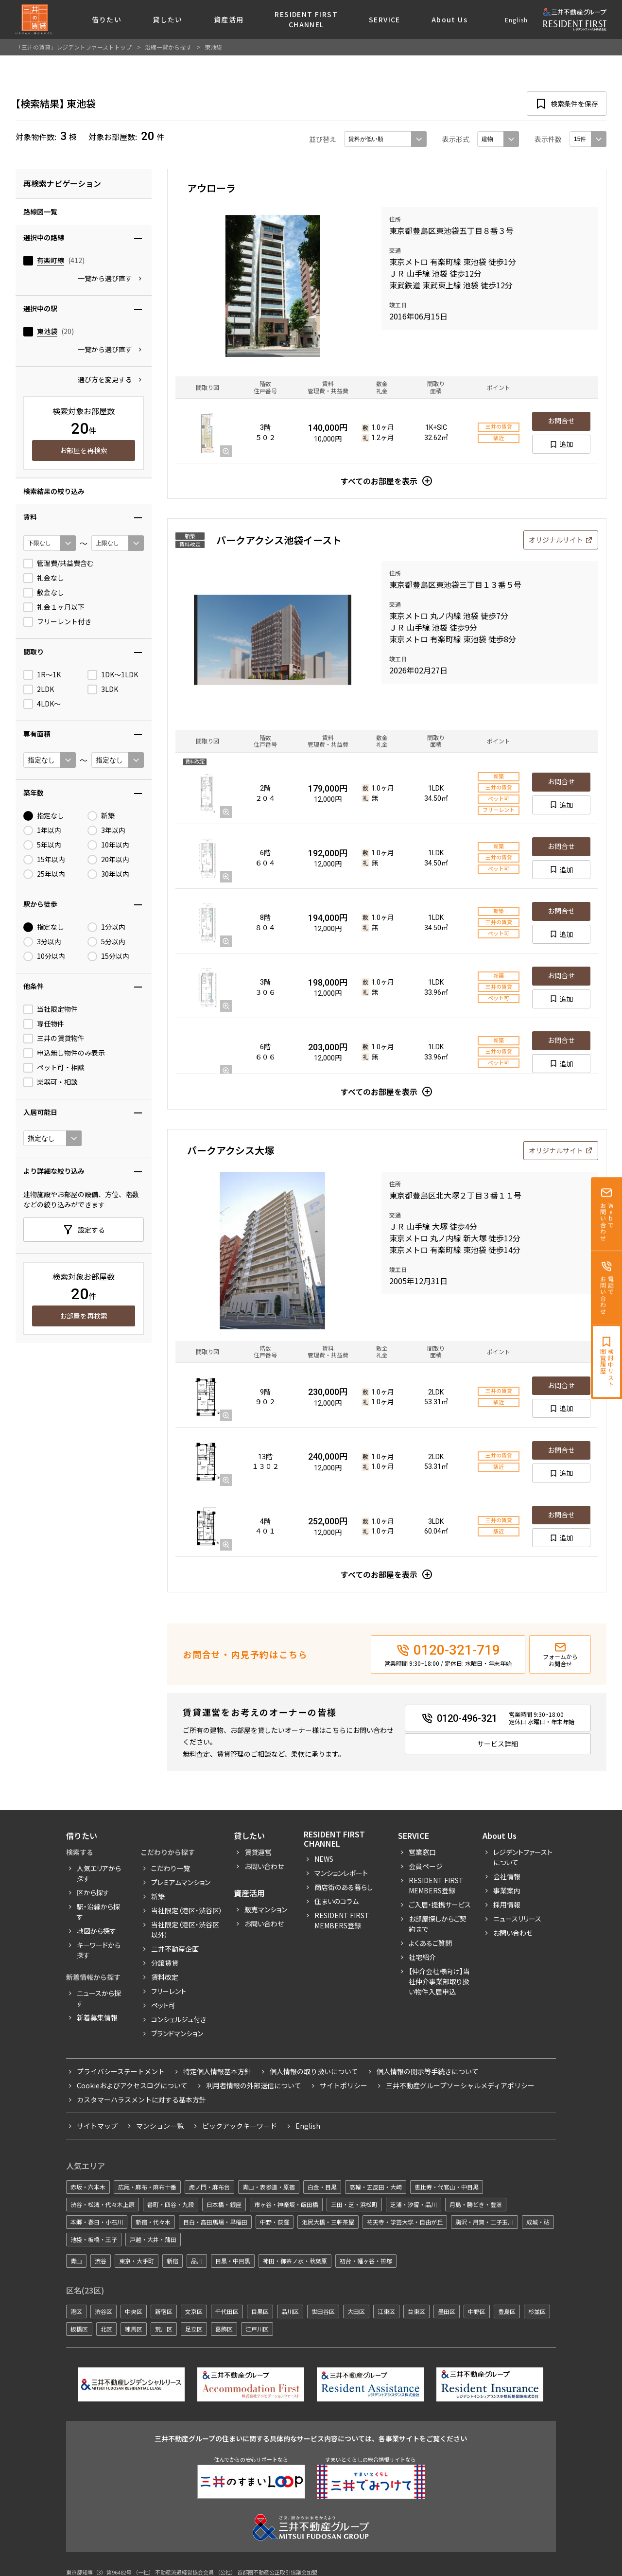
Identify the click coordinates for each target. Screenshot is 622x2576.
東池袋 (47, 331)
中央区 (133, 2311)
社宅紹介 (422, 1957)
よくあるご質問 (430, 1943)
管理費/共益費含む (58, 563)
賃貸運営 (258, 1852)
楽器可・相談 (50, 1082)
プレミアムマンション (180, 1882)
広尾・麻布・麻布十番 (147, 2187)
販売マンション (265, 1909)
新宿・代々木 (153, 2222)
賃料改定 (164, 1977)
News (323, 1859)
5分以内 (106, 942)
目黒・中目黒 (232, 2261)
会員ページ (426, 1866)
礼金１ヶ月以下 (54, 607)
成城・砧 (538, 2222)
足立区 (194, 2329)
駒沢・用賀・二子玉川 (484, 2222)
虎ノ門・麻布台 (209, 2187)
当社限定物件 (50, 1009)
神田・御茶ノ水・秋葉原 (295, 2261)
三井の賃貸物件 (54, 1038)
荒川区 (164, 2329)
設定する (91, 1230)
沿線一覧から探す (168, 47)
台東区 (416, 2311)
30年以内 (108, 874)
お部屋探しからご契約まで (437, 1924)
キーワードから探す (99, 1950)
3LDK (102, 689)
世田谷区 (323, 2311)
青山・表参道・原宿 (268, 2187)
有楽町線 (50, 260)
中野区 (476, 2311)
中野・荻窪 (274, 2222)
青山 (76, 2261)
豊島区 (507, 2311)
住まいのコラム (336, 1901)
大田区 (356, 2311)
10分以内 (44, 956)
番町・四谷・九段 (170, 2204)
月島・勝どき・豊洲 (475, 2204)
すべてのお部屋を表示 (379, 481)
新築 (101, 816)
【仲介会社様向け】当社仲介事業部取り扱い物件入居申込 (439, 1981)
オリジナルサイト (556, 540)
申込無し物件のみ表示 (64, 1053)
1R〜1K (42, 675)
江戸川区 (257, 2329)
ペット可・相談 (54, 1068)
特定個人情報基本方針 (217, 2071)
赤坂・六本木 (87, 2187)
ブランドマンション (177, 2033)
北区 (106, 2329)
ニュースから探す (99, 1998)
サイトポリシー (343, 2085)
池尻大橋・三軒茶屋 (328, 2222)
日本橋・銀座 (224, 2204)
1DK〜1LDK (112, 675)
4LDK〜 (42, 704)
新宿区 (164, 2311)
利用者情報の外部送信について (253, 2085)
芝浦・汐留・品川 (413, 2204)
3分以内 (42, 942)
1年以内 (42, 830)
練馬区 (133, 2329)
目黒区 (260, 2311)
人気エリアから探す (99, 1873)
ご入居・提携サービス (440, 1904)
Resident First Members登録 (341, 1920)
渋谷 (100, 2261)
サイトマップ (97, 2126)
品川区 (290, 2311)
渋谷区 (103, 2311)
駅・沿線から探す (98, 1912)
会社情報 (506, 1876)
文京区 (194, 2311)
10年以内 (108, 845)
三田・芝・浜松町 (354, 2204)
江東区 (386, 2311)
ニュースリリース (517, 1918)
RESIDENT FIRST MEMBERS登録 (436, 1885)
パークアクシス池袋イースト (279, 540)
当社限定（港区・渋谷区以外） (185, 1930)
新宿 (172, 2261)
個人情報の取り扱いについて (314, 2071)
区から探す (93, 1892)
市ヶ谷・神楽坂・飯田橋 (286, 2204)
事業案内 (506, 1890)
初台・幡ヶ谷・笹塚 (366, 2261)
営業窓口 (422, 1852)
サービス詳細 (497, 1743)
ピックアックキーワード (239, 2126)
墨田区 (446, 2311)
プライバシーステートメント (121, 2071)
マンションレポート (341, 1873)
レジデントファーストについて (523, 1857)
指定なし (43, 816)
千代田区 (227, 2311)
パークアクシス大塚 (230, 1150)
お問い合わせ (264, 1866)
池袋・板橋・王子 (93, 2239)
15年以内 (44, 860)
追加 (566, 444)
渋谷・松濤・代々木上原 (102, 2204)
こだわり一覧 (170, 1868)
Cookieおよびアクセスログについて (132, 2085)
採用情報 (506, 1904)
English (516, 20)
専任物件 (43, 1024)
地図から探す (96, 1931)
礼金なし (43, 578)
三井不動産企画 (175, 1949)
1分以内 (106, 927)
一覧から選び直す (105, 278)
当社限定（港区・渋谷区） (187, 1910)
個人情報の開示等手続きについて (428, 2071)
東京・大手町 (136, 2261)
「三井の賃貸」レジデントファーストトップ (74, 47)
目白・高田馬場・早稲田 (215, 2222)
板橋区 (79, 2329)
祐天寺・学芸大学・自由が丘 (405, 2222)
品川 (197, 2261)
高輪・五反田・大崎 (375, 2187)
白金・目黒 (322, 2187)
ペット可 (163, 2005)
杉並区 (537, 2311)
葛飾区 (224, 2329)
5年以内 (42, 845)
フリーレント (168, 1991)
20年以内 (108, 860)
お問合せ (561, 421)
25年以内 (44, 874)
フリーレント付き (57, 622)
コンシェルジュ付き (178, 2019)
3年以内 (106, 830)
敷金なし (43, 593)
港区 (76, 2311)
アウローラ (211, 188)
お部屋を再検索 (83, 450)
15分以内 (108, 956)
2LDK (38, 689)
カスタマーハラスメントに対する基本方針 (141, 2099)
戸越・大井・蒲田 (153, 2239)
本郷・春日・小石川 (96, 2222)
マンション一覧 (160, 2126)
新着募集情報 (97, 2017)
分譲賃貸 (164, 1963)
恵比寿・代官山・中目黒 (447, 2187)
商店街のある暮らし (343, 1887)
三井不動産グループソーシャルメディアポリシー (460, 2085)
